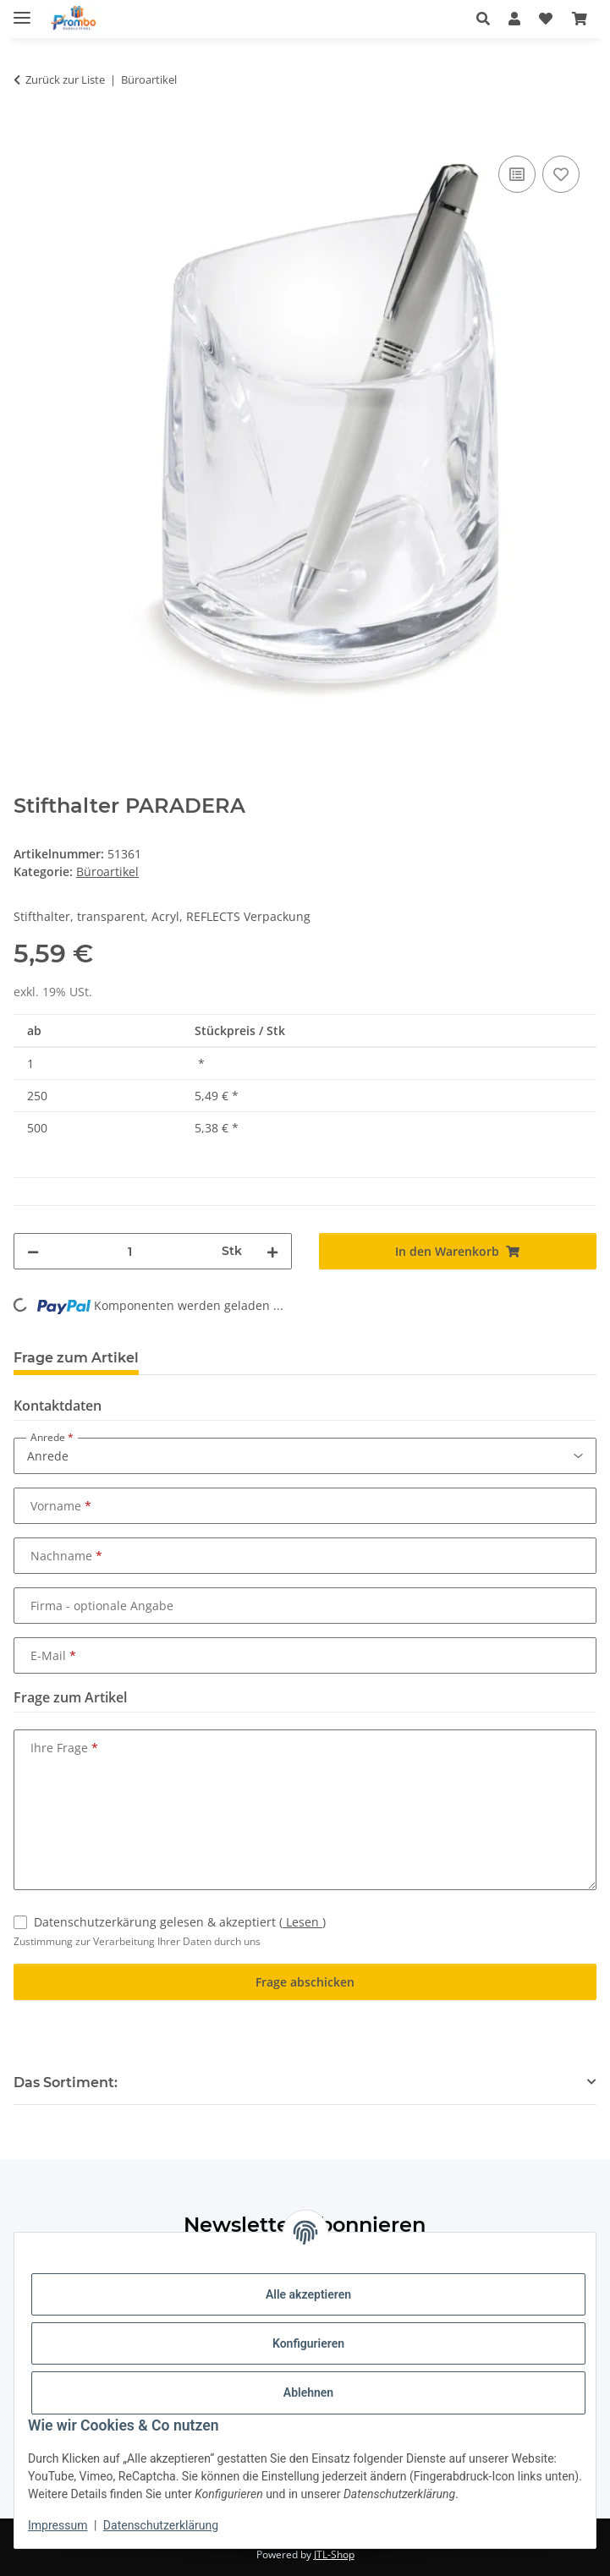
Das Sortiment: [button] (66, 2083)
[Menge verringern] (33, 1251)
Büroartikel (107, 871)
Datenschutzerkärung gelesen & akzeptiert (180, 1922)
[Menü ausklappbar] (22, 10)
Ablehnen (308, 2392)
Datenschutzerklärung (160, 2525)
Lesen (302, 1922)
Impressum (57, 2525)
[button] (487, 19)
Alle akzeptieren (308, 2294)
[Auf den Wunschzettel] (561, 174)
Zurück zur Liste (65, 79)
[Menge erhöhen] (272, 1251)
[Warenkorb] (579, 19)
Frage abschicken (305, 1982)
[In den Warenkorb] (27, 132)
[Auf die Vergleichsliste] (517, 174)
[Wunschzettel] (546, 19)
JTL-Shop (334, 2554)
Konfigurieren (308, 2343)
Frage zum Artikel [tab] (76, 1358)
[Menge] (130, 1251)
